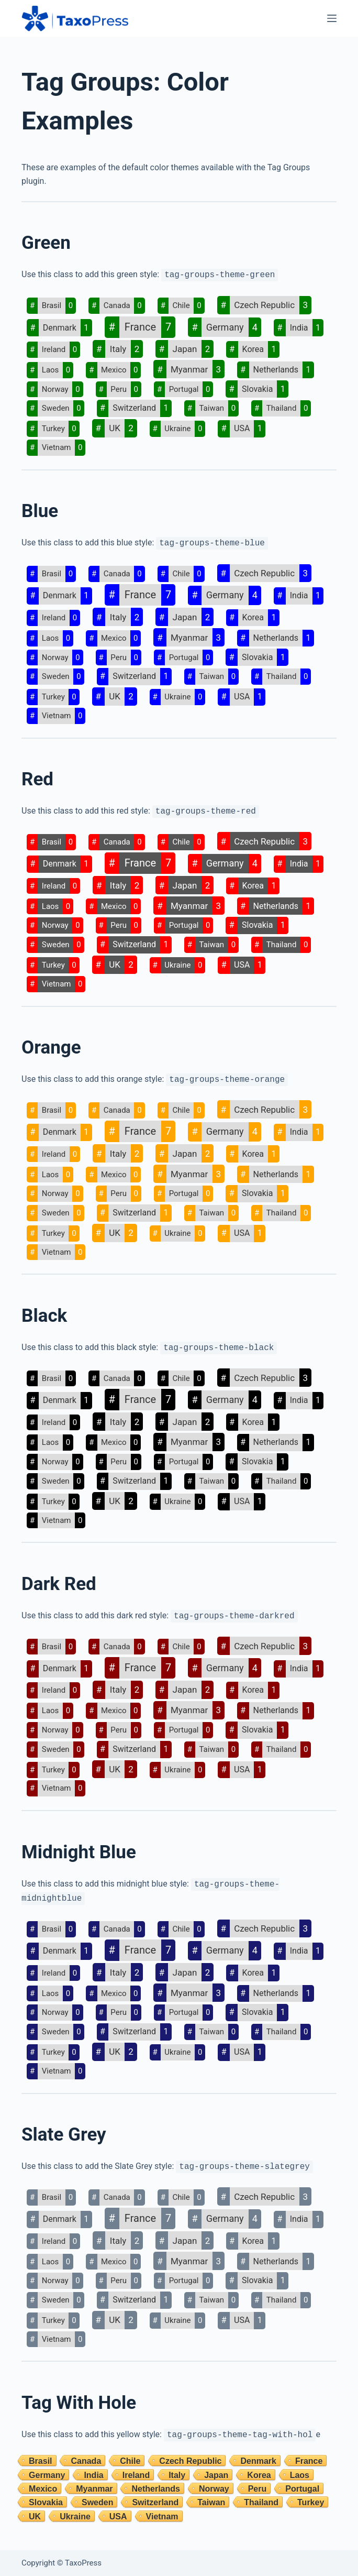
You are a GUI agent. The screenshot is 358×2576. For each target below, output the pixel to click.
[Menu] (332, 18)
